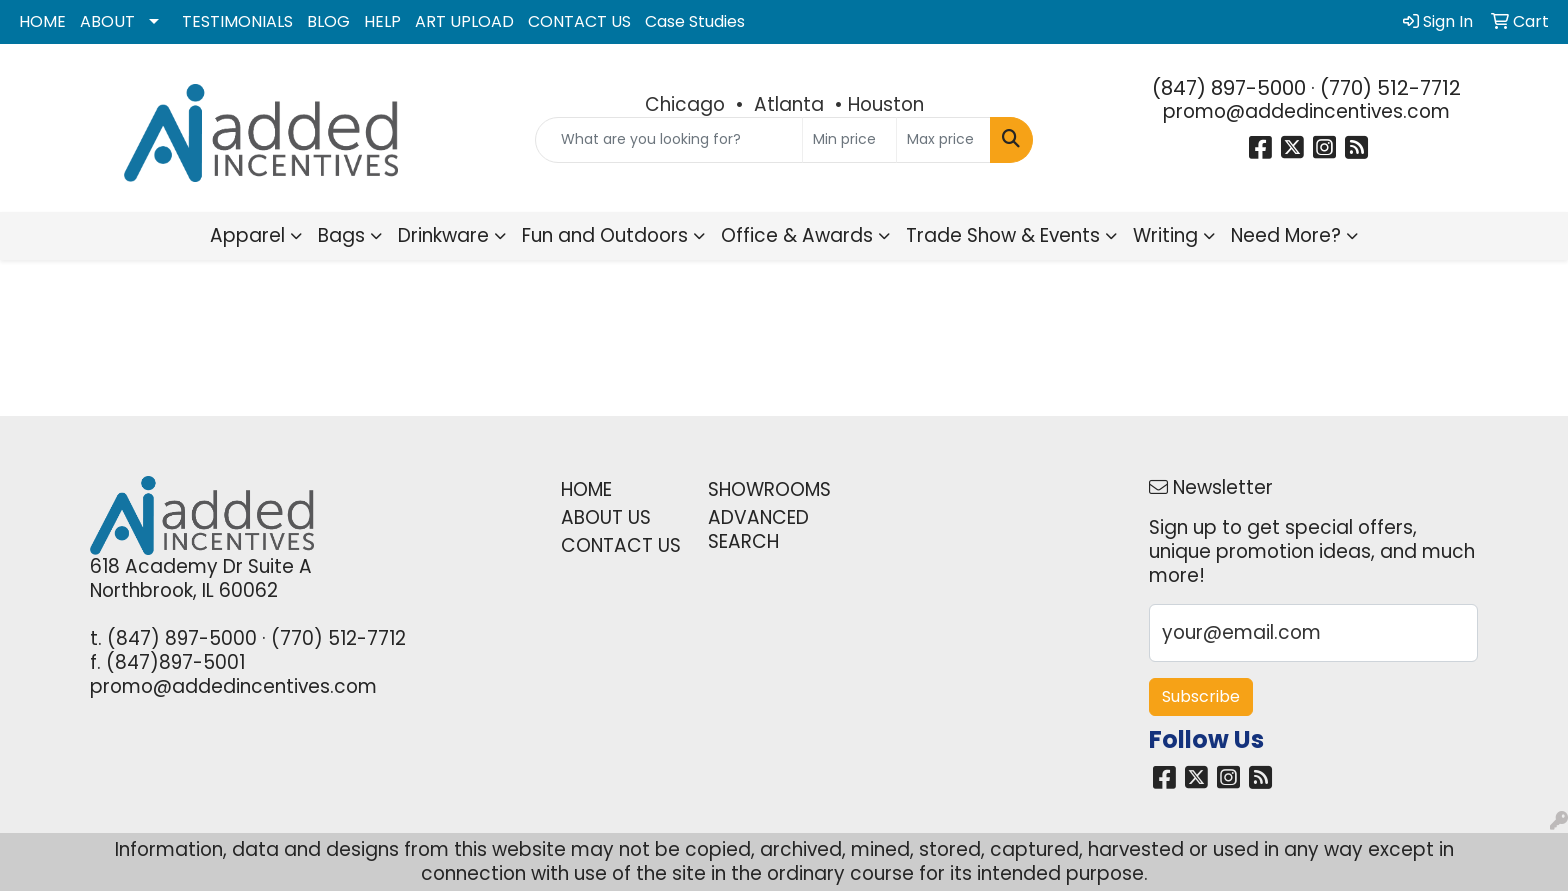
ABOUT (107, 21)
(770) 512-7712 (1390, 88)
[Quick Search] (669, 140)
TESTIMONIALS (237, 21)
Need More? (1286, 235)
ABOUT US (606, 517)
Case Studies (695, 21)
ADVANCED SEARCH (758, 529)
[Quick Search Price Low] (849, 140)
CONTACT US (579, 21)
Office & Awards (797, 235)
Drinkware (443, 235)
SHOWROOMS (769, 489)
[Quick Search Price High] (943, 140)
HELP (382, 21)
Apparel (247, 235)
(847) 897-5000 (1229, 88)
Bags (341, 235)
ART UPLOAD (464, 21)
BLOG (328, 21)
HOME (42, 21)
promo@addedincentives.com (1306, 111)
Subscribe (1201, 696)
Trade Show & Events (1003, 235)
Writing (1165, 235)
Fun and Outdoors (605, 235)
